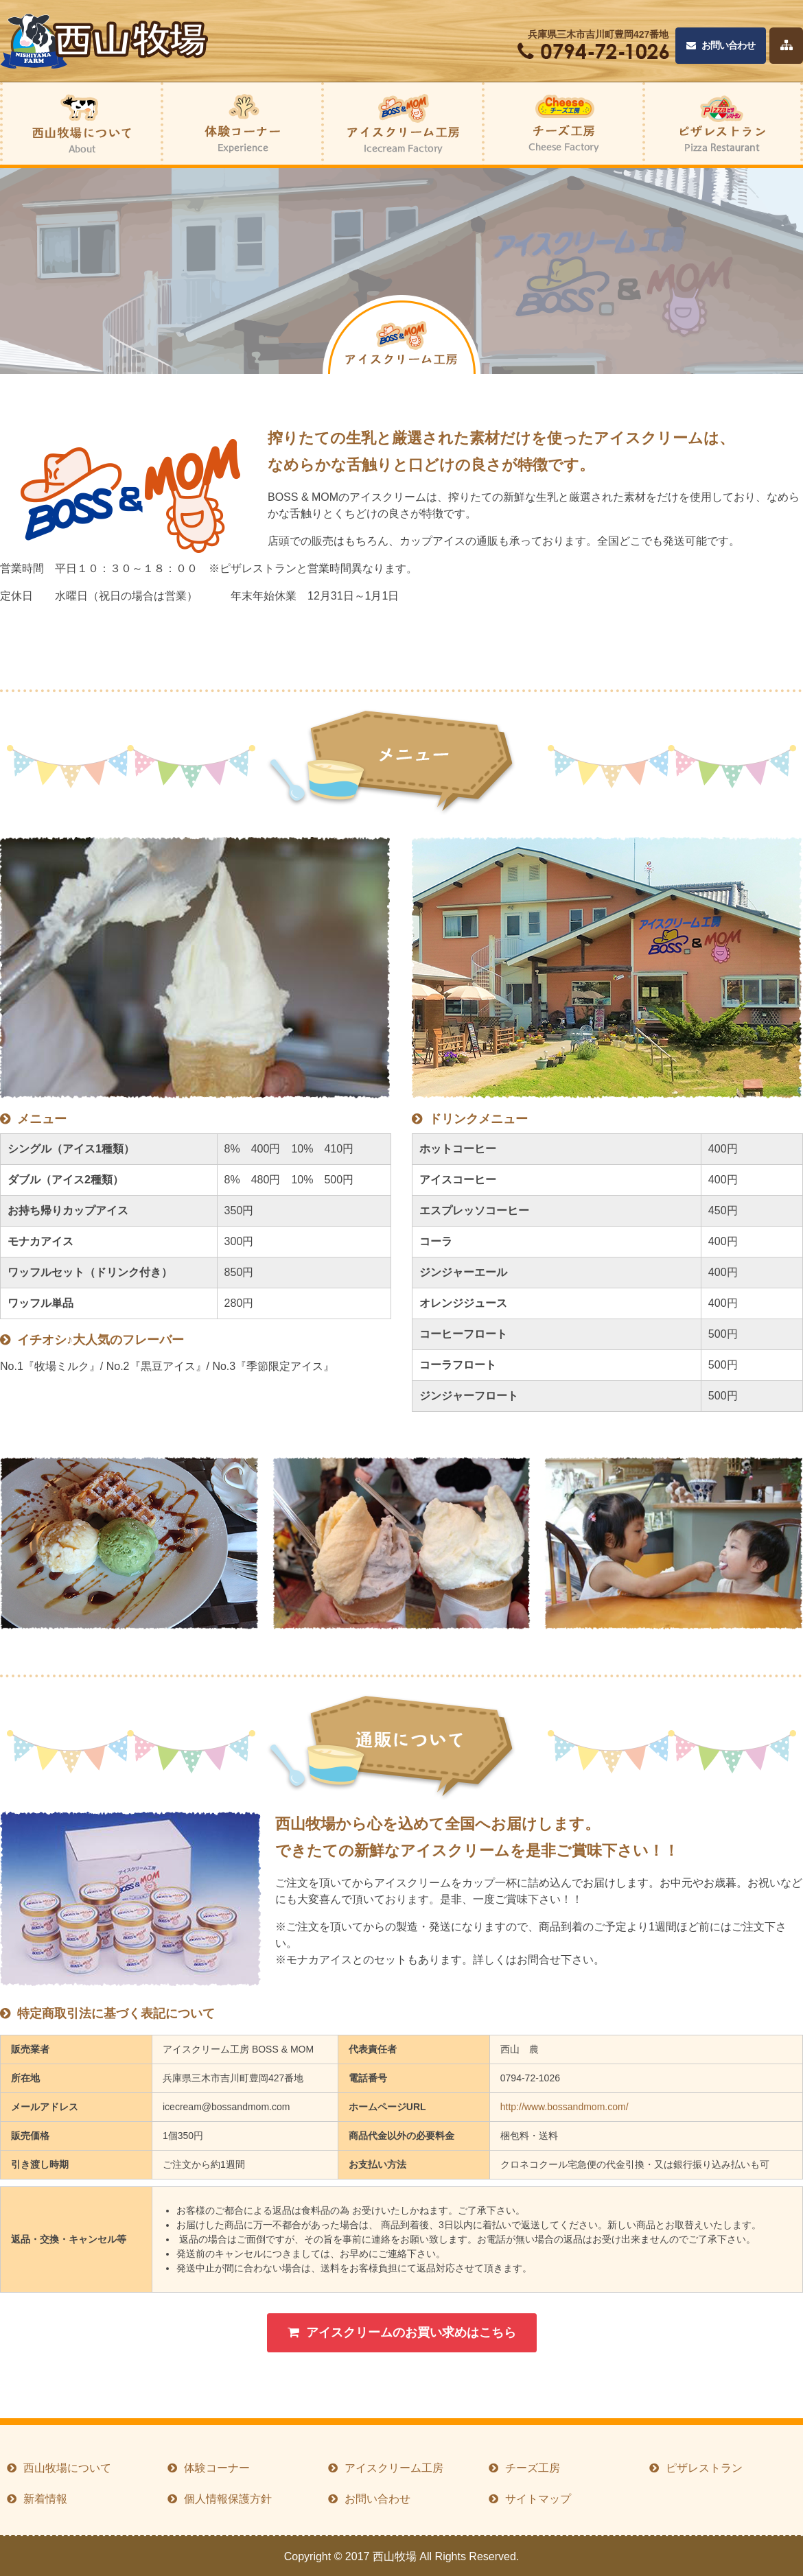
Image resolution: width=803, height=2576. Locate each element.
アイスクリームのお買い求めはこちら (402, 2332)
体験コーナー (217, 2468)
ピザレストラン (704, 2468)
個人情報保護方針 (228, 2499)
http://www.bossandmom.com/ (564, 2106)
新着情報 (45, 2499)
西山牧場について (67, 2468)
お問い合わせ (720, 45)
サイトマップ (538, 2499)
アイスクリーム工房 (394, 2468)
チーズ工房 (532, 2468)
